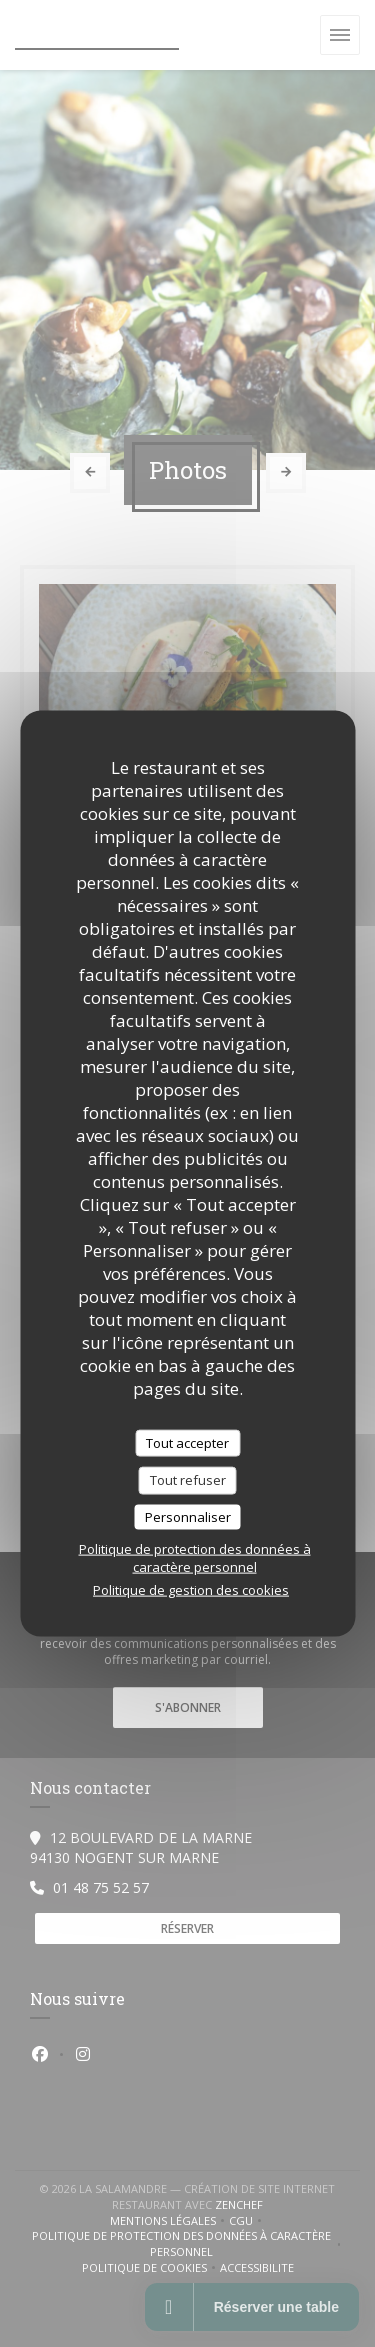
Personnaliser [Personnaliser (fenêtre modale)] (188, 1516)
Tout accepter (187, 1442)
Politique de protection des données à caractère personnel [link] (195, 1558)
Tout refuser (188, 1480)
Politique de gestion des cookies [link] (191, 1590)
